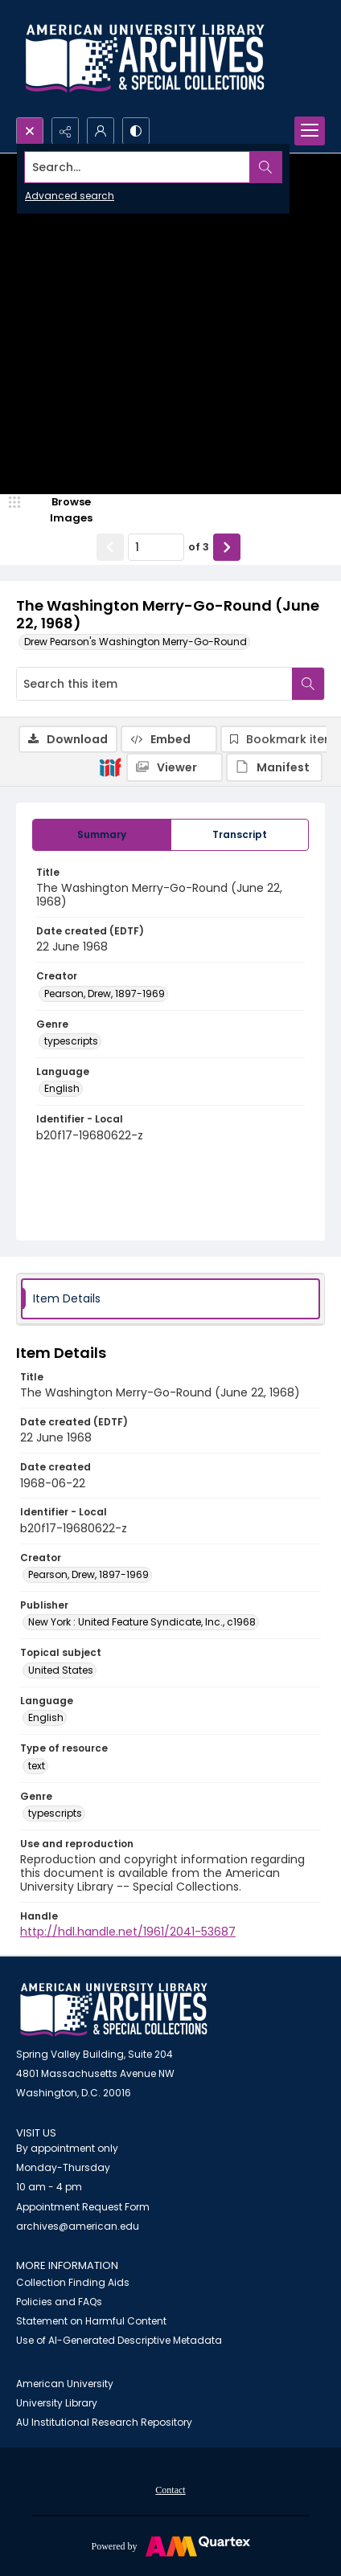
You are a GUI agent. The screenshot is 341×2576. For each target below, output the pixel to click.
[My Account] (100, 131)
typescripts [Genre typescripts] (71, 1041)
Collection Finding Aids (72, 2282)
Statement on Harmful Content (91, 2321)
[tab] (101, 835)
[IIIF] (110, 766)
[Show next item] (226, 547)
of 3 (198, 546)
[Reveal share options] (65, 131)
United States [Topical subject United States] (60, 1670)
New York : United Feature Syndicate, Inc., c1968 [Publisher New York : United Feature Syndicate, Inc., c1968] (142, 1622)
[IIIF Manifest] (274, 767)
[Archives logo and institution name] (144, 58)
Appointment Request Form (83, 2207)
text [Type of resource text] (36, 1766)
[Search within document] (308, 684)
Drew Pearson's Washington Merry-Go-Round (135, 641)
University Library (56, 2403)
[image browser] (60, 509)
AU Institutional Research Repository (104, 2422)
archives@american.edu (77, 2226)
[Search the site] (137, 167)
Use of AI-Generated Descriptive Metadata (119, 2340)
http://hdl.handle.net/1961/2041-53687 (128, 1932)
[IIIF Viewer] (174, 767)
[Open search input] (30, 131)
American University (64, 2383)
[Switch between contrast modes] (136, 131)
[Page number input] (156, 547)
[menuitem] (170, 2489)
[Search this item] (154, 684)
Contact (170, 2490)
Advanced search (69, 195)
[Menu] (309, 131)
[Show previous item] (110, 547)
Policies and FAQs (59, 2301)
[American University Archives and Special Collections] (114, 2010)
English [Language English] (62, 1088)
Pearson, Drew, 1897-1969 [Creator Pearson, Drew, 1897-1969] (104, 993)
